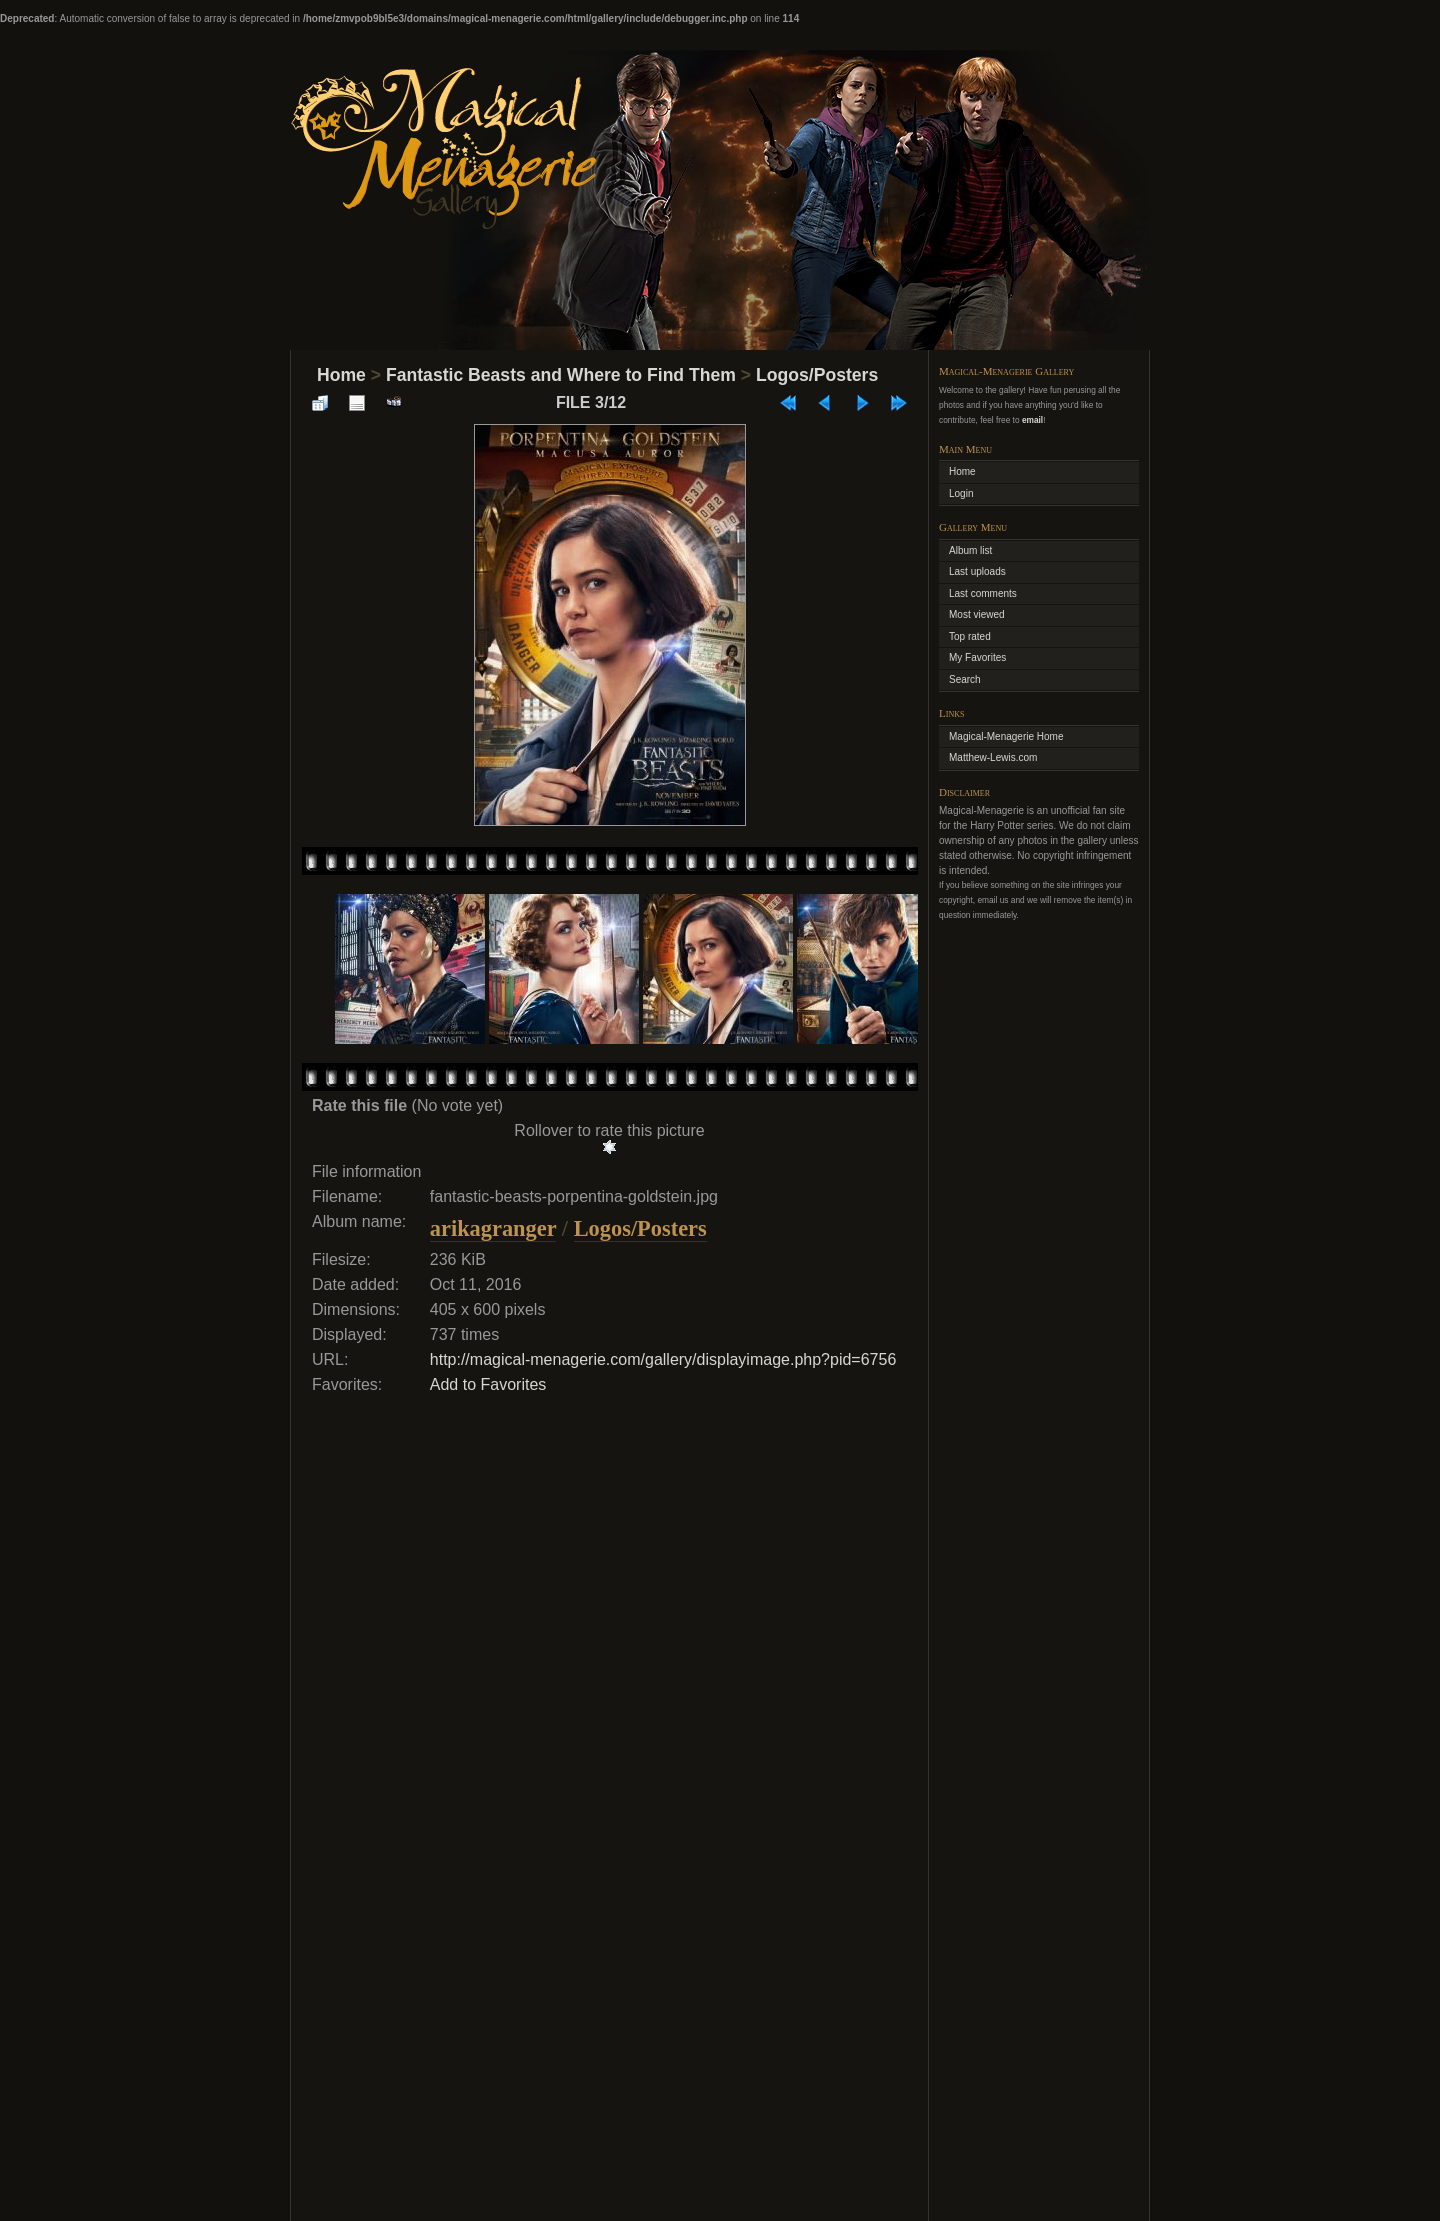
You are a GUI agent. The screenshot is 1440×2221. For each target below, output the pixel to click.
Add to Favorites (488, 1384)
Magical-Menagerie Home (1006, 736)
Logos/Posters (817, 375)
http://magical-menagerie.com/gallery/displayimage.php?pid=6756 (663, 1359)
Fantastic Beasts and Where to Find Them (561, 375)
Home (341, 375)
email (1032, 420)
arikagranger (493, 1228)
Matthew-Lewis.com (993, 757)
